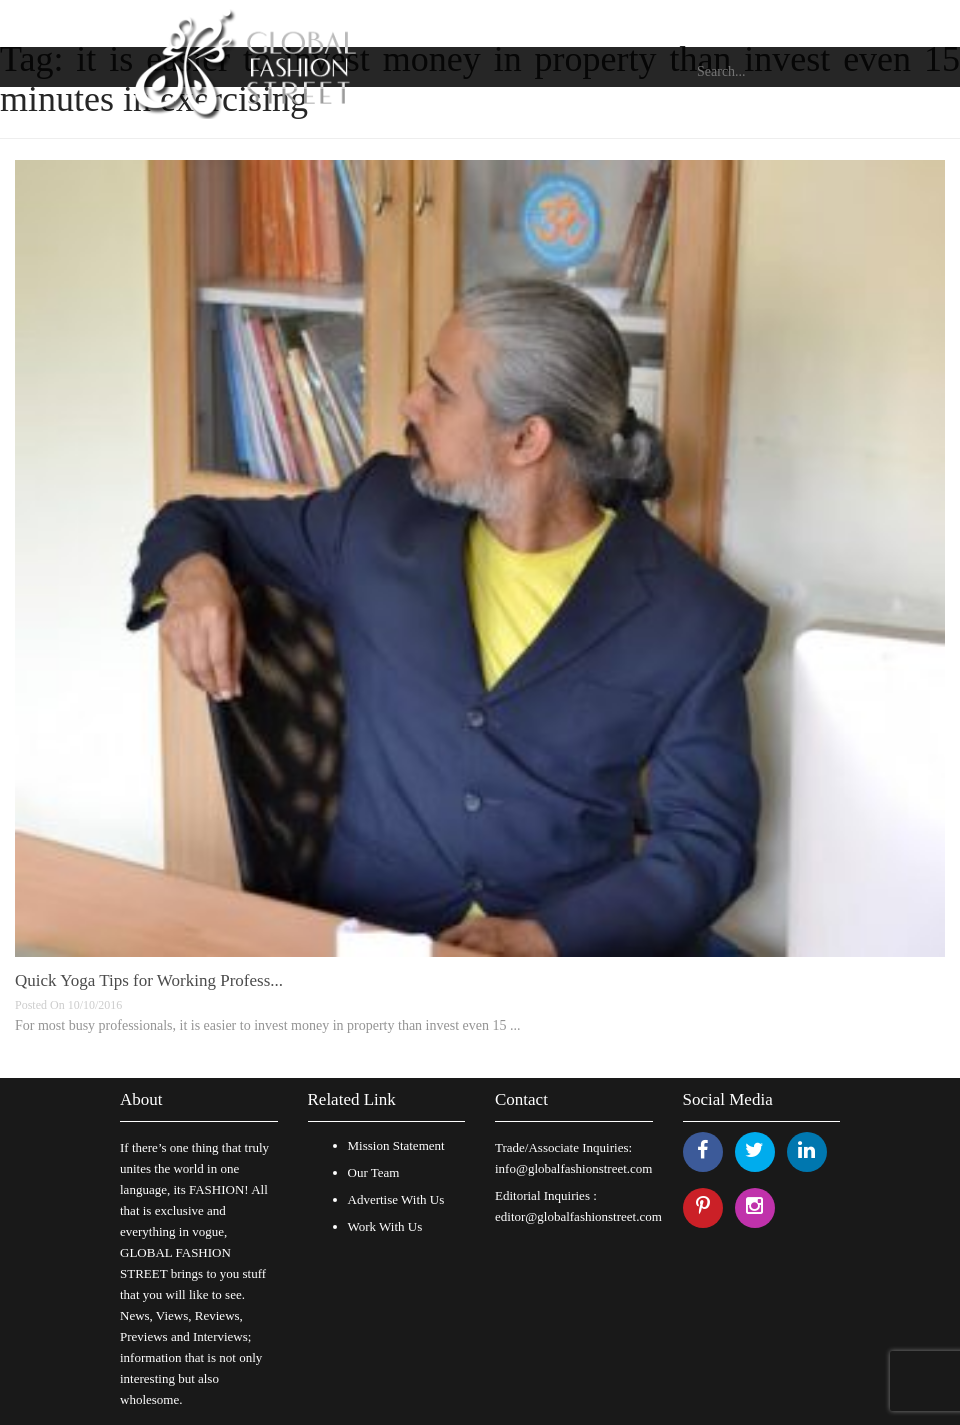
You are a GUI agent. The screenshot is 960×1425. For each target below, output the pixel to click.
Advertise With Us (396, 1199)
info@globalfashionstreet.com (573, 1168)
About (141, 1099)
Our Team (374, 1172)
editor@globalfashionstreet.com (578, 1216)
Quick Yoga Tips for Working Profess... (149, 980)
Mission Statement (396, 1145)
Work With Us (385, 1226)
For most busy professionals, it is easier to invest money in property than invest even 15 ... (267, 1025)
